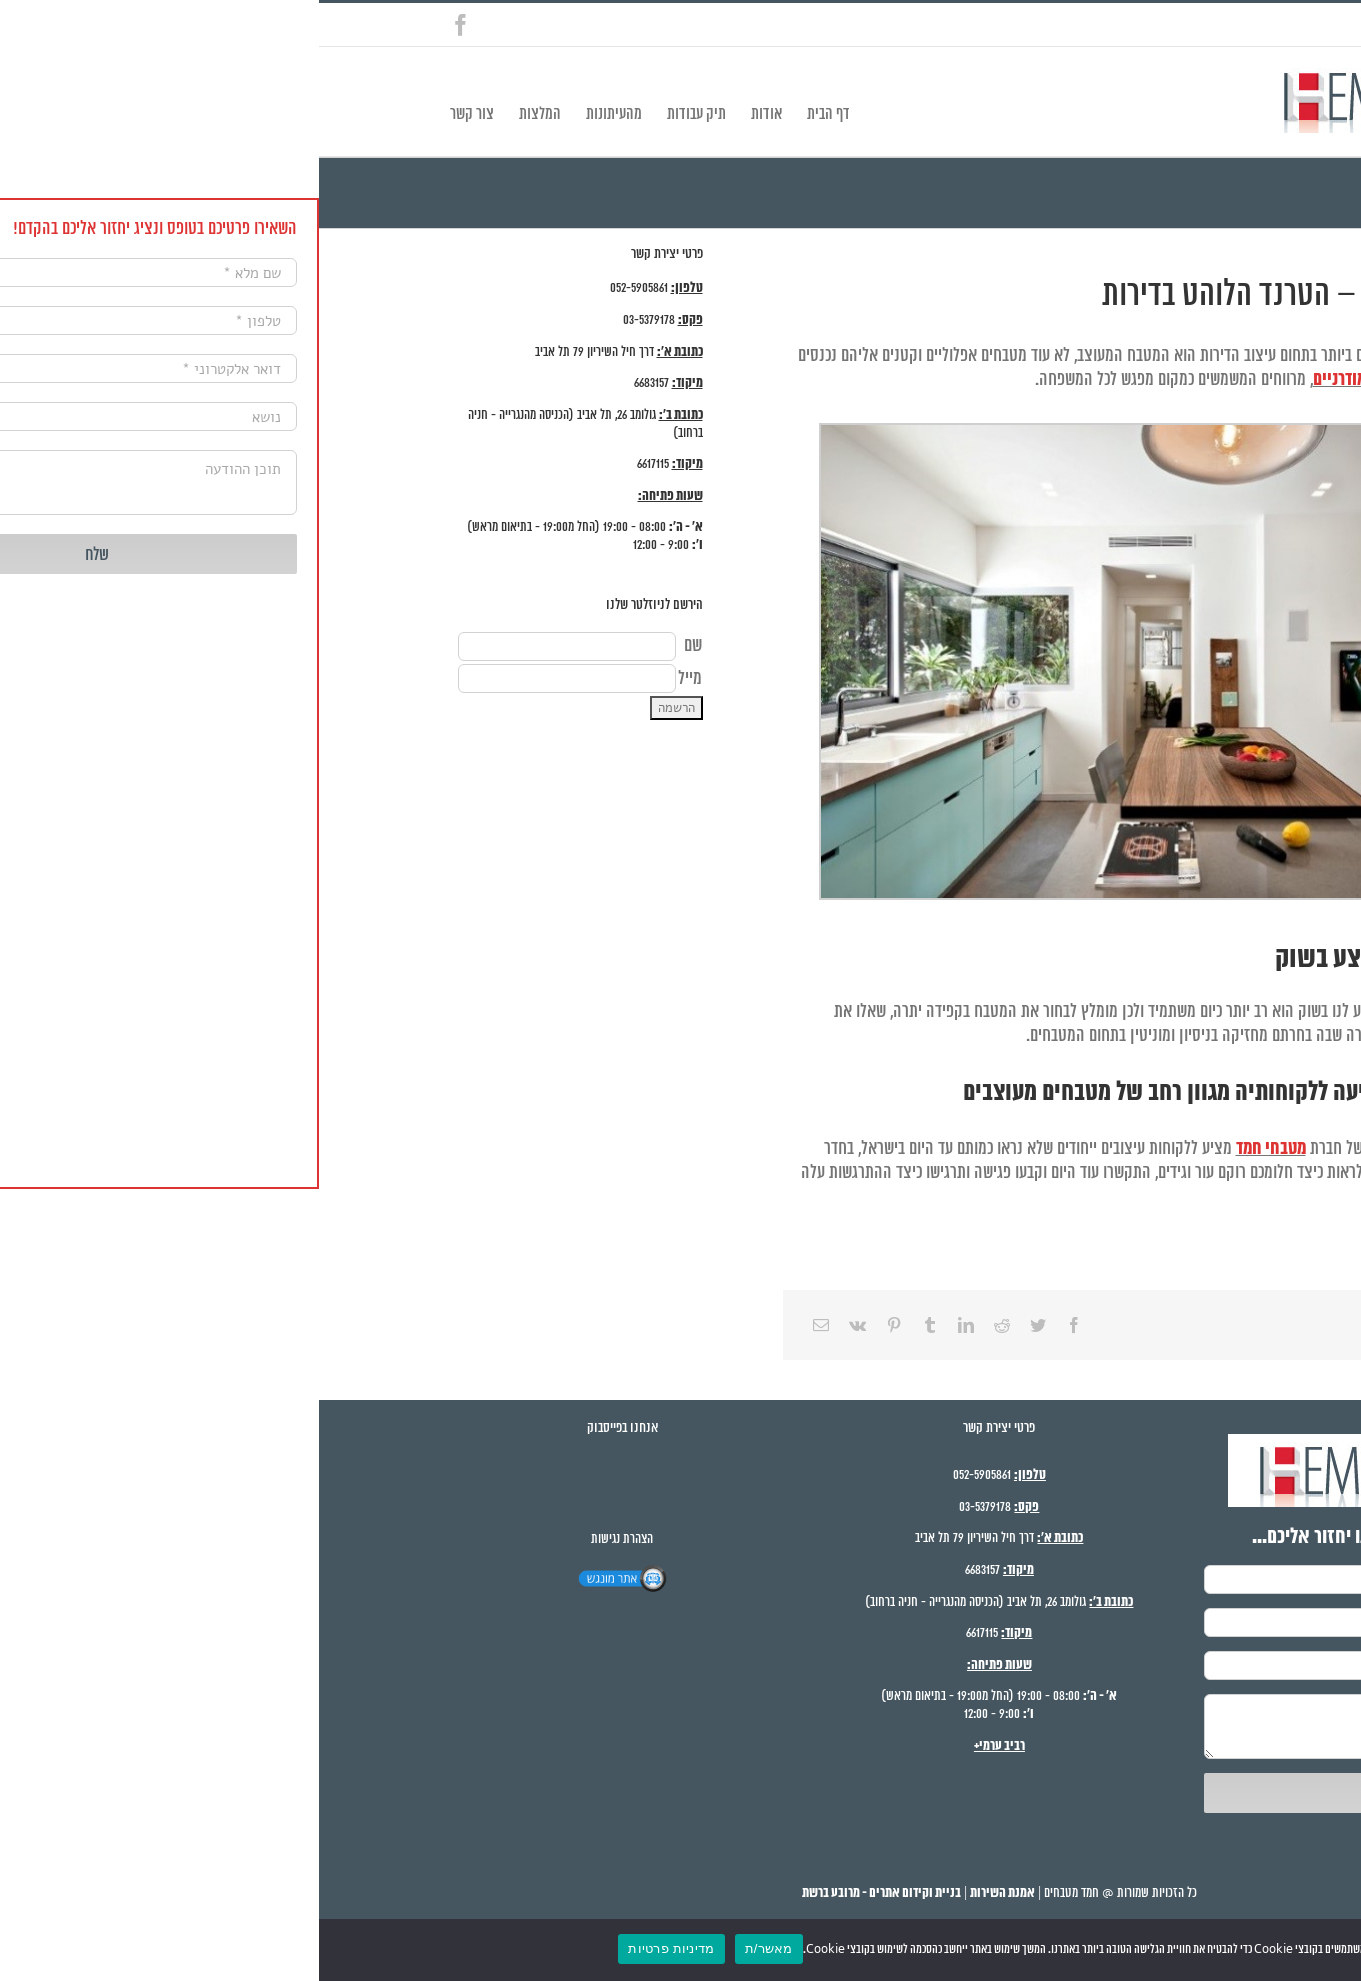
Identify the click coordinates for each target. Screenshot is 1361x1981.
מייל (371, 679)
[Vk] (538, 1325)
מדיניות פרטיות (352, 1948)
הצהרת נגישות (303, 1539)
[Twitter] (719, 1325)
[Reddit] (683, 1325)
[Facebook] (755, 1325)
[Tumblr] (611, 1325)
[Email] (502, 1325)
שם (374, 646)
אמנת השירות (683, 1893)
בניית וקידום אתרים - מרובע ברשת (562, 1893)
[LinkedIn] (647, 1325)
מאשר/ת (450, 1948)
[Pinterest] (575, 1325)
